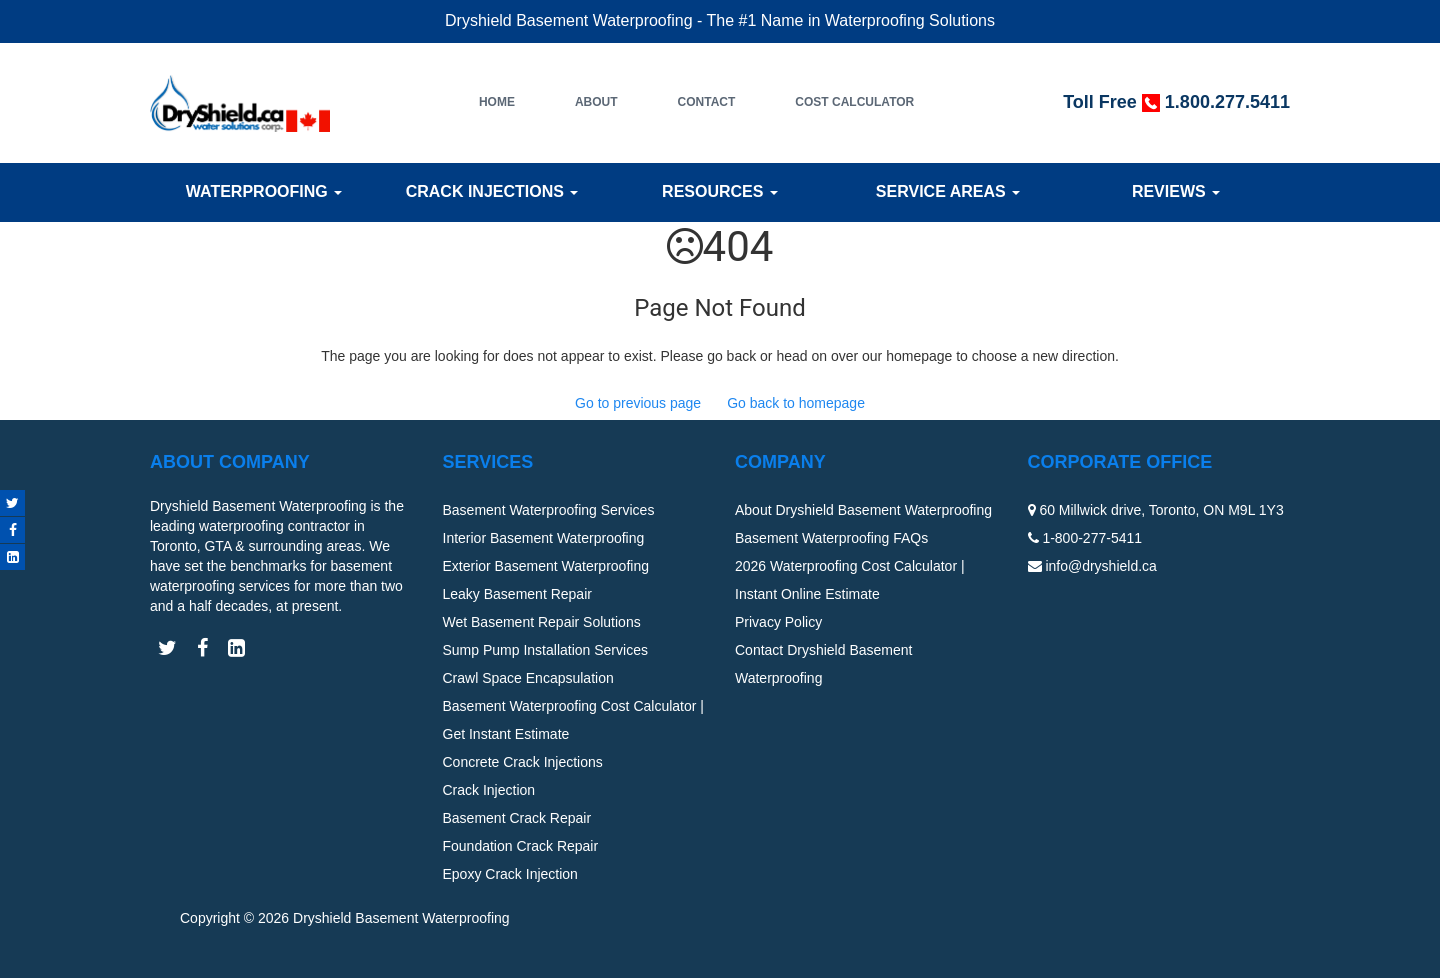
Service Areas (948, 191)
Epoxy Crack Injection (510, 874)
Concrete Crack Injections (523, 762)
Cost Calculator (854, 102)
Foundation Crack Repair (521, 846)
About (596, 102)
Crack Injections (492, 191)
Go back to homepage (796, 403)
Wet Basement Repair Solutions (542, 622)
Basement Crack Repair (517, 818)
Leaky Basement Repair (517, 594)
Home (497, 102)
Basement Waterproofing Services (549, 510)
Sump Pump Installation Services (545, 650)
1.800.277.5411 (1227, 102)
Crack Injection (489, 790)
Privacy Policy (778, 622)
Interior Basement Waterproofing (544, 538)
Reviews (1176, 191)
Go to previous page (638, 403)
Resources (720, 191)
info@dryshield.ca (1101, 566)
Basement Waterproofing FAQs (831, 538)
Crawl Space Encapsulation (528, 678)
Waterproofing (264, 191)
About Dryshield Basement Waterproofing (863, 510)
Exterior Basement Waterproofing (546, 566)
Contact (707, 102)
